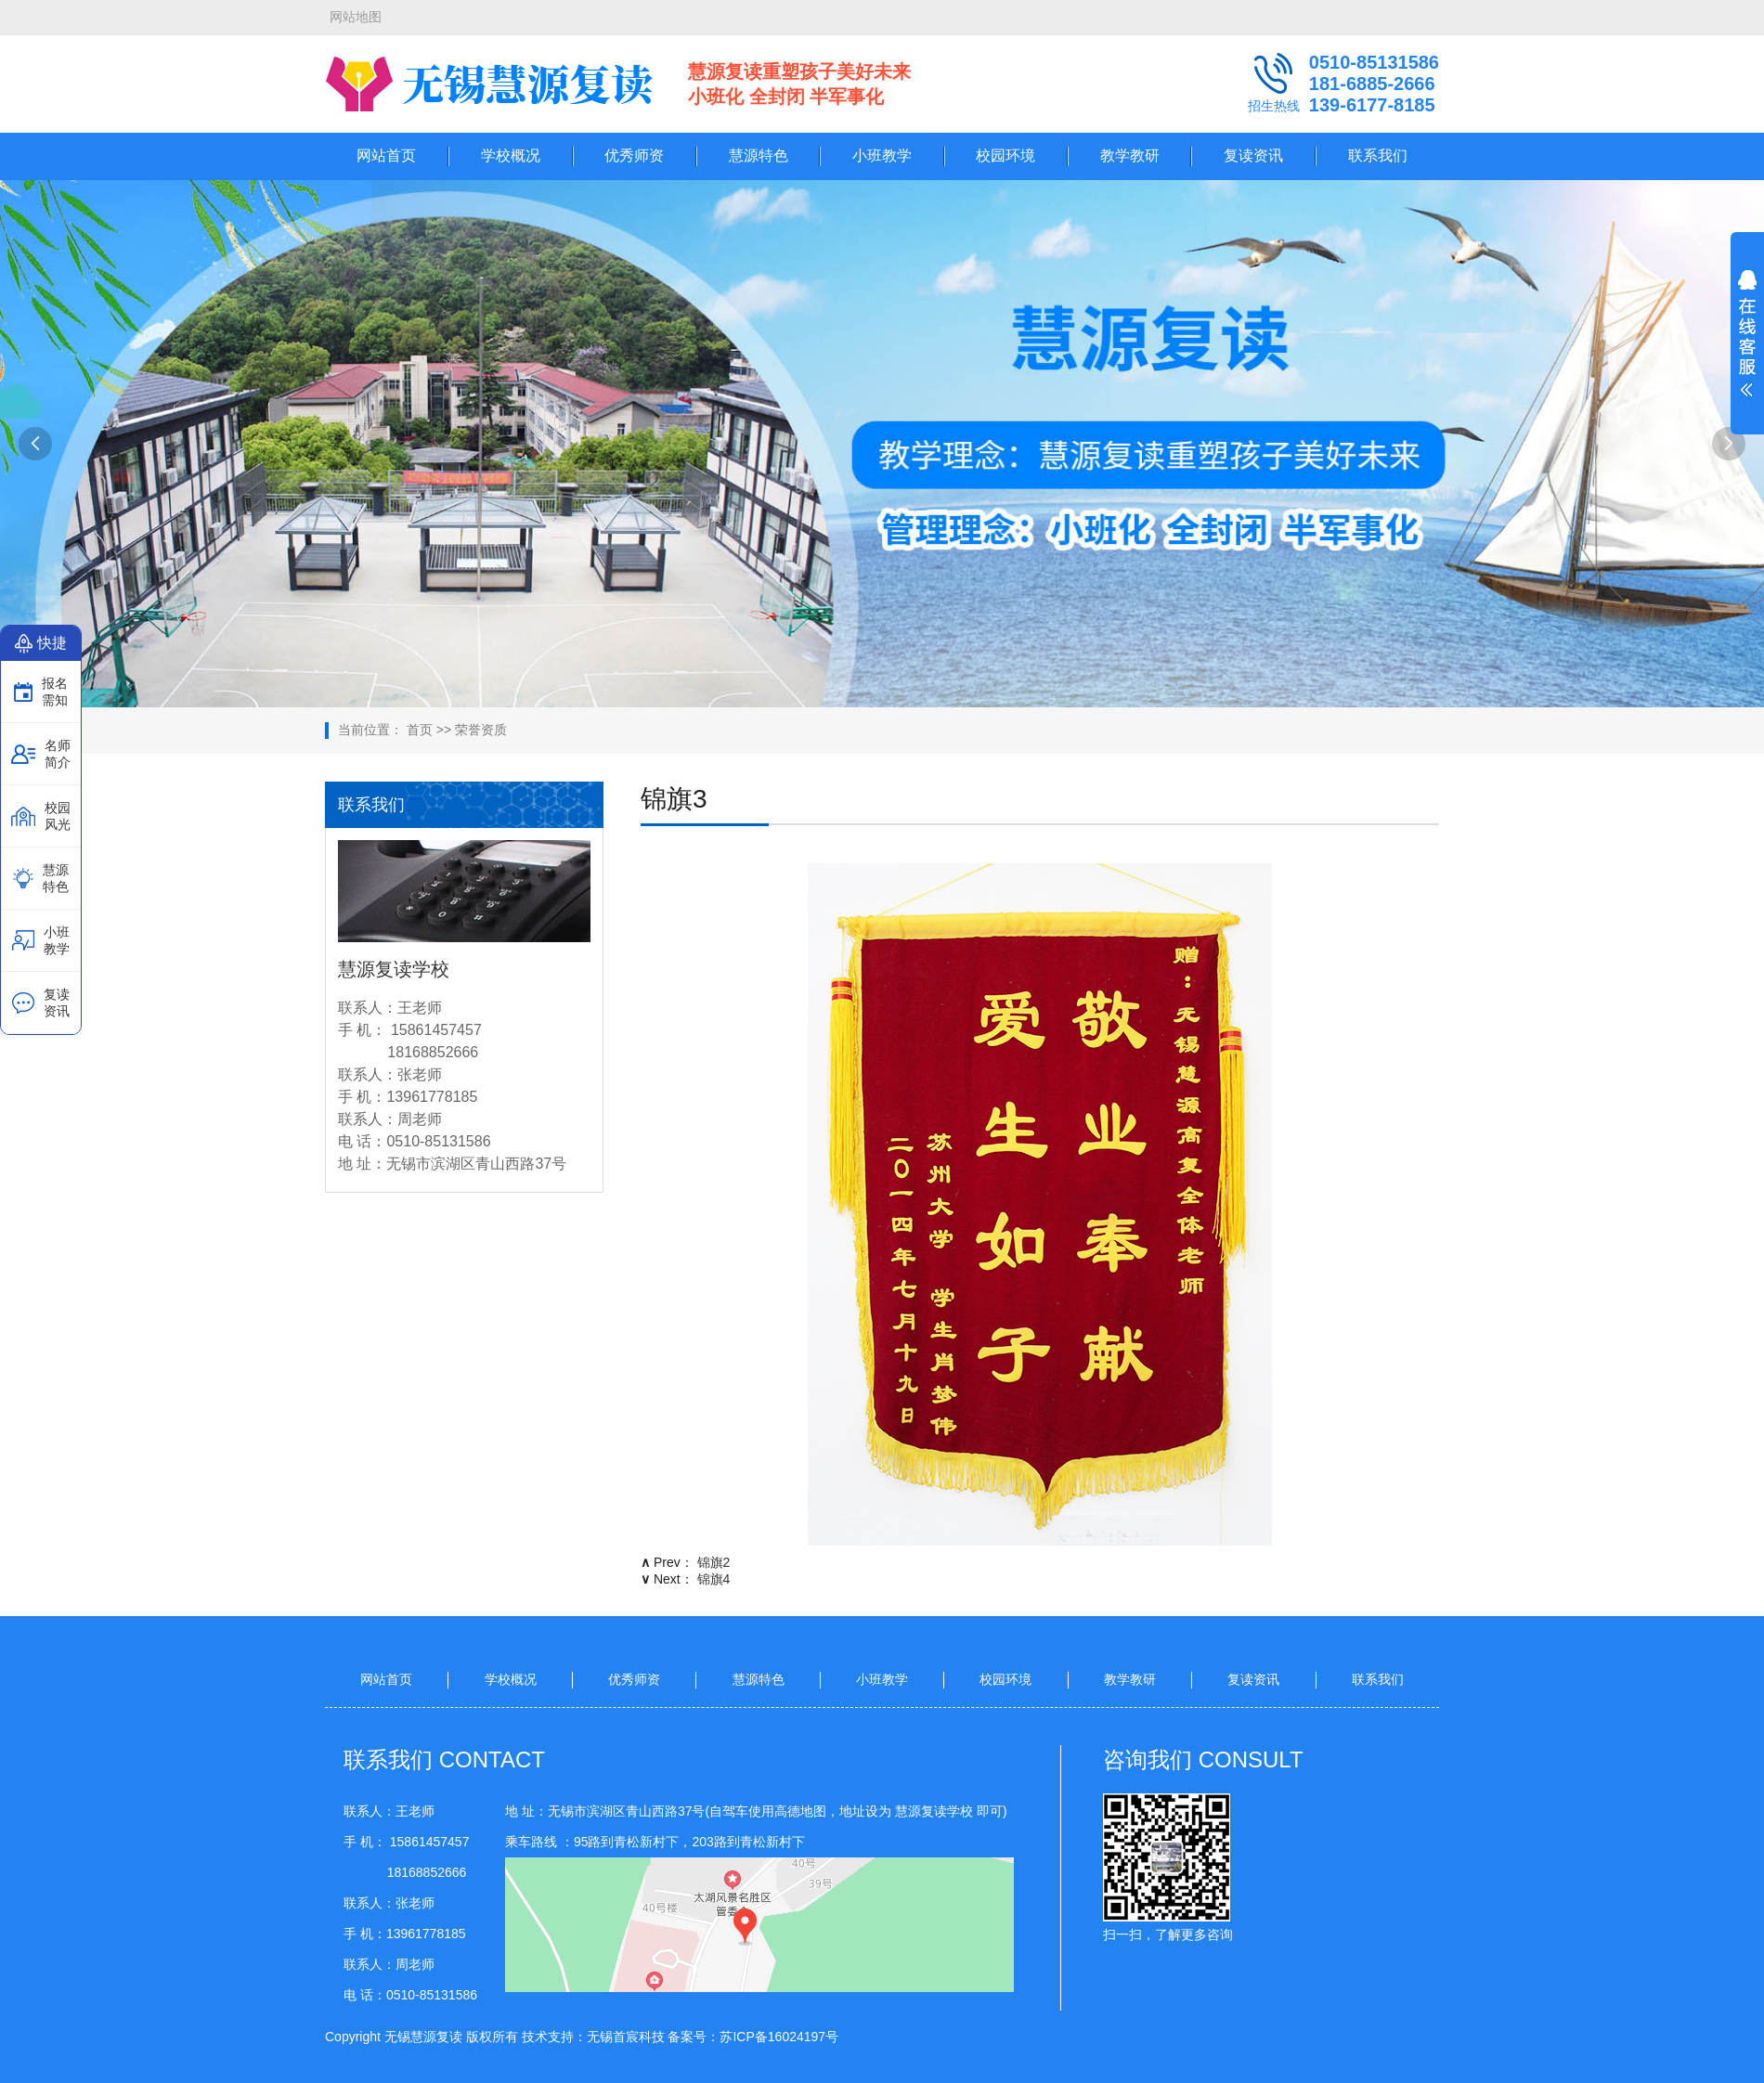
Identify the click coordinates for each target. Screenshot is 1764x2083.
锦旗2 (714, 1562)
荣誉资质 (481, 729)
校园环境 (1005, 155)
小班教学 (882, 155)
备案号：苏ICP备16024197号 (753, 2036)
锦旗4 (714, 1579)
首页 (420, 729)
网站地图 (356, 16)
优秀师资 (634, 155)
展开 (1747, 345)
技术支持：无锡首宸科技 (593, 2036)
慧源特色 (758, 155)
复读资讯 (1253, 155)
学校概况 (510, 155)
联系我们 (1377, 155)
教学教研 (1130, 155)
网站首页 (386, 155)
